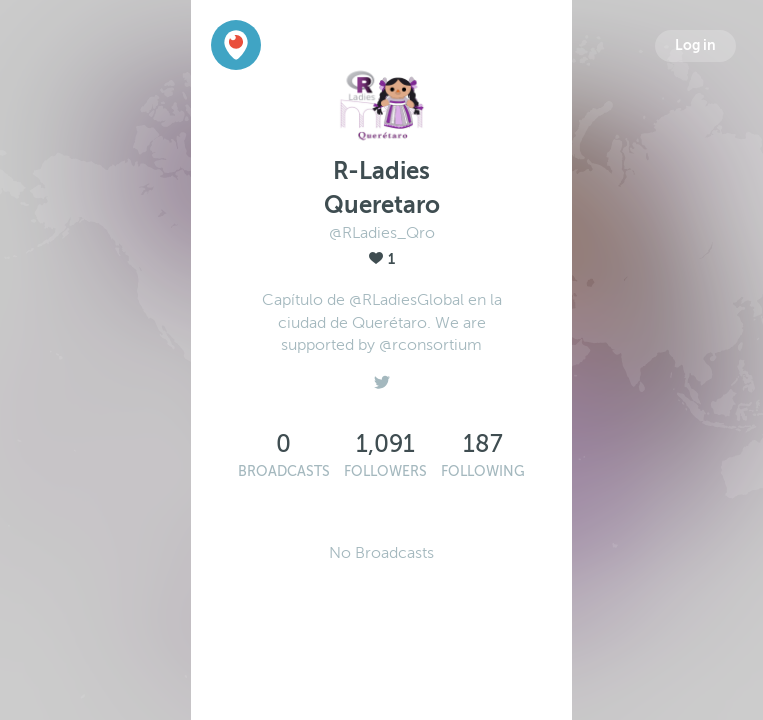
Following (483, 471)
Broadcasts (284, 471)
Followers (385, 471)
